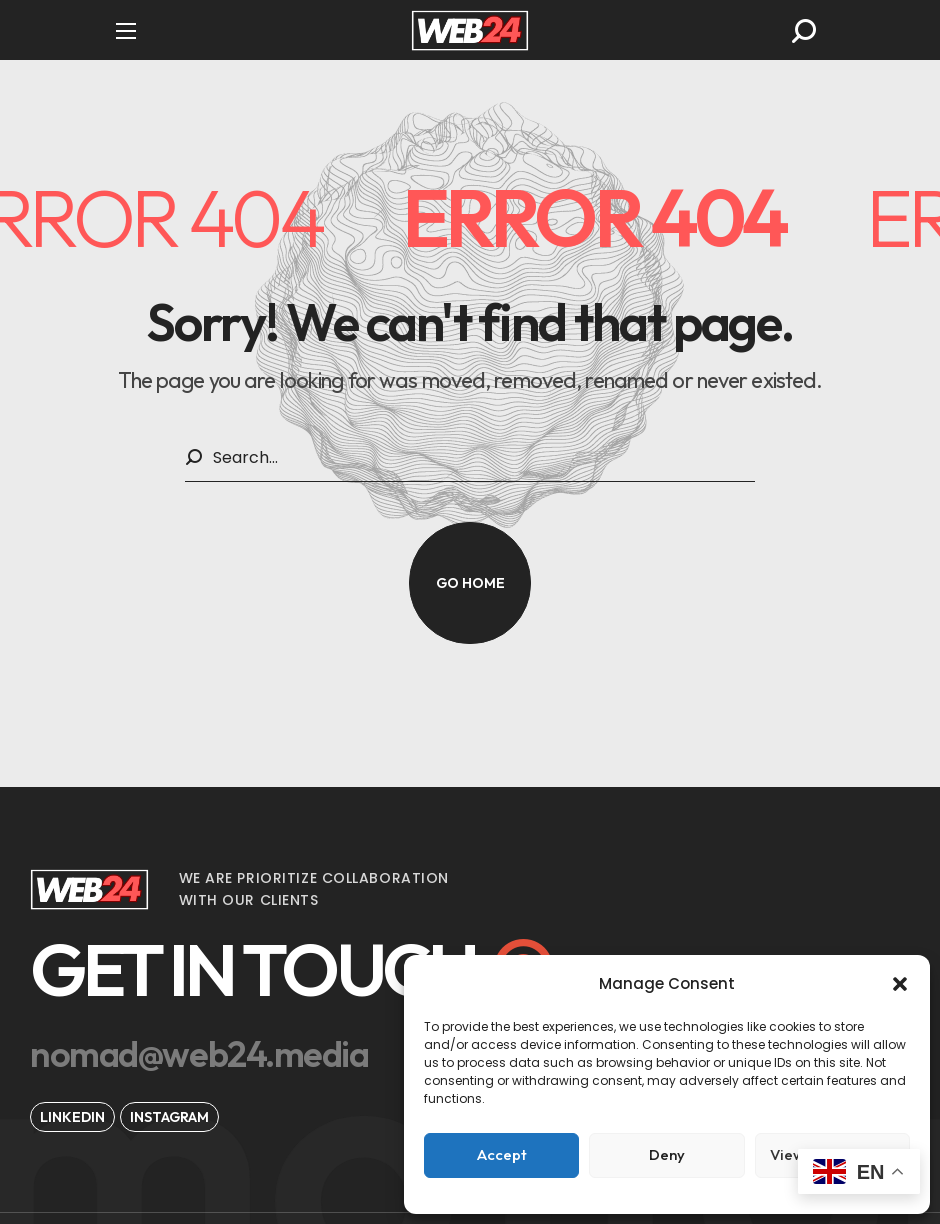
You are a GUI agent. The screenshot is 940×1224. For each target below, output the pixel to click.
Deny (667, 1154)
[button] (900, 984)
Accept (502, 1154)
